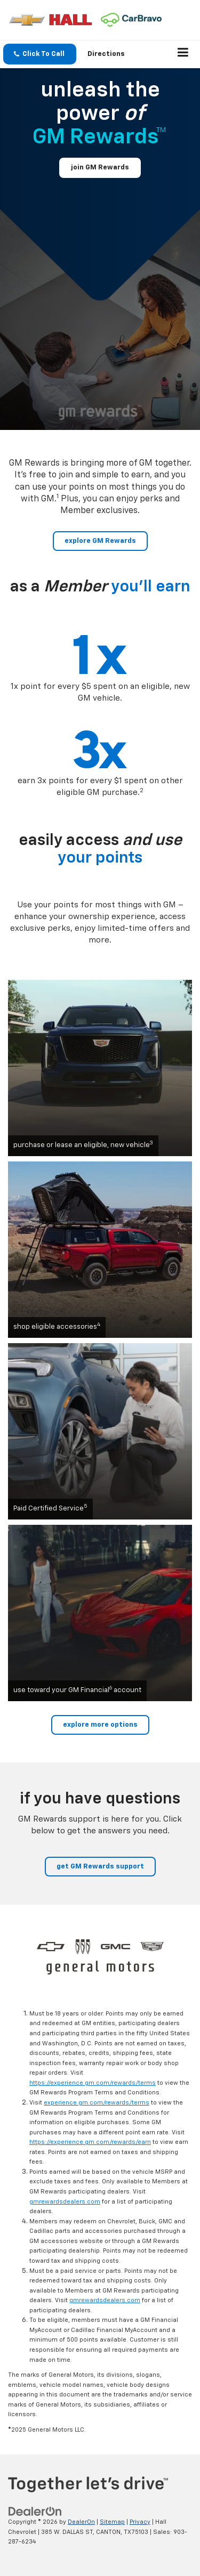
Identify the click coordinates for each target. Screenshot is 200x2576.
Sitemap (112, 2522)
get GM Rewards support (100, 1866)
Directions (106, 54)
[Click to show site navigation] (183, 54)
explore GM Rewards (100, 541)
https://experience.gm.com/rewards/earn (90, 2142)
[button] (39, 54)
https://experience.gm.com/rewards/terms (92, 2083)
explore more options (100, 1724)
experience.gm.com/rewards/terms (96, 2103)
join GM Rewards (100, 167)
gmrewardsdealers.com (64, 2202)
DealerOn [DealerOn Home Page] (81, 2522)
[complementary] (168, 2544)
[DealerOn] (35, 2511)
